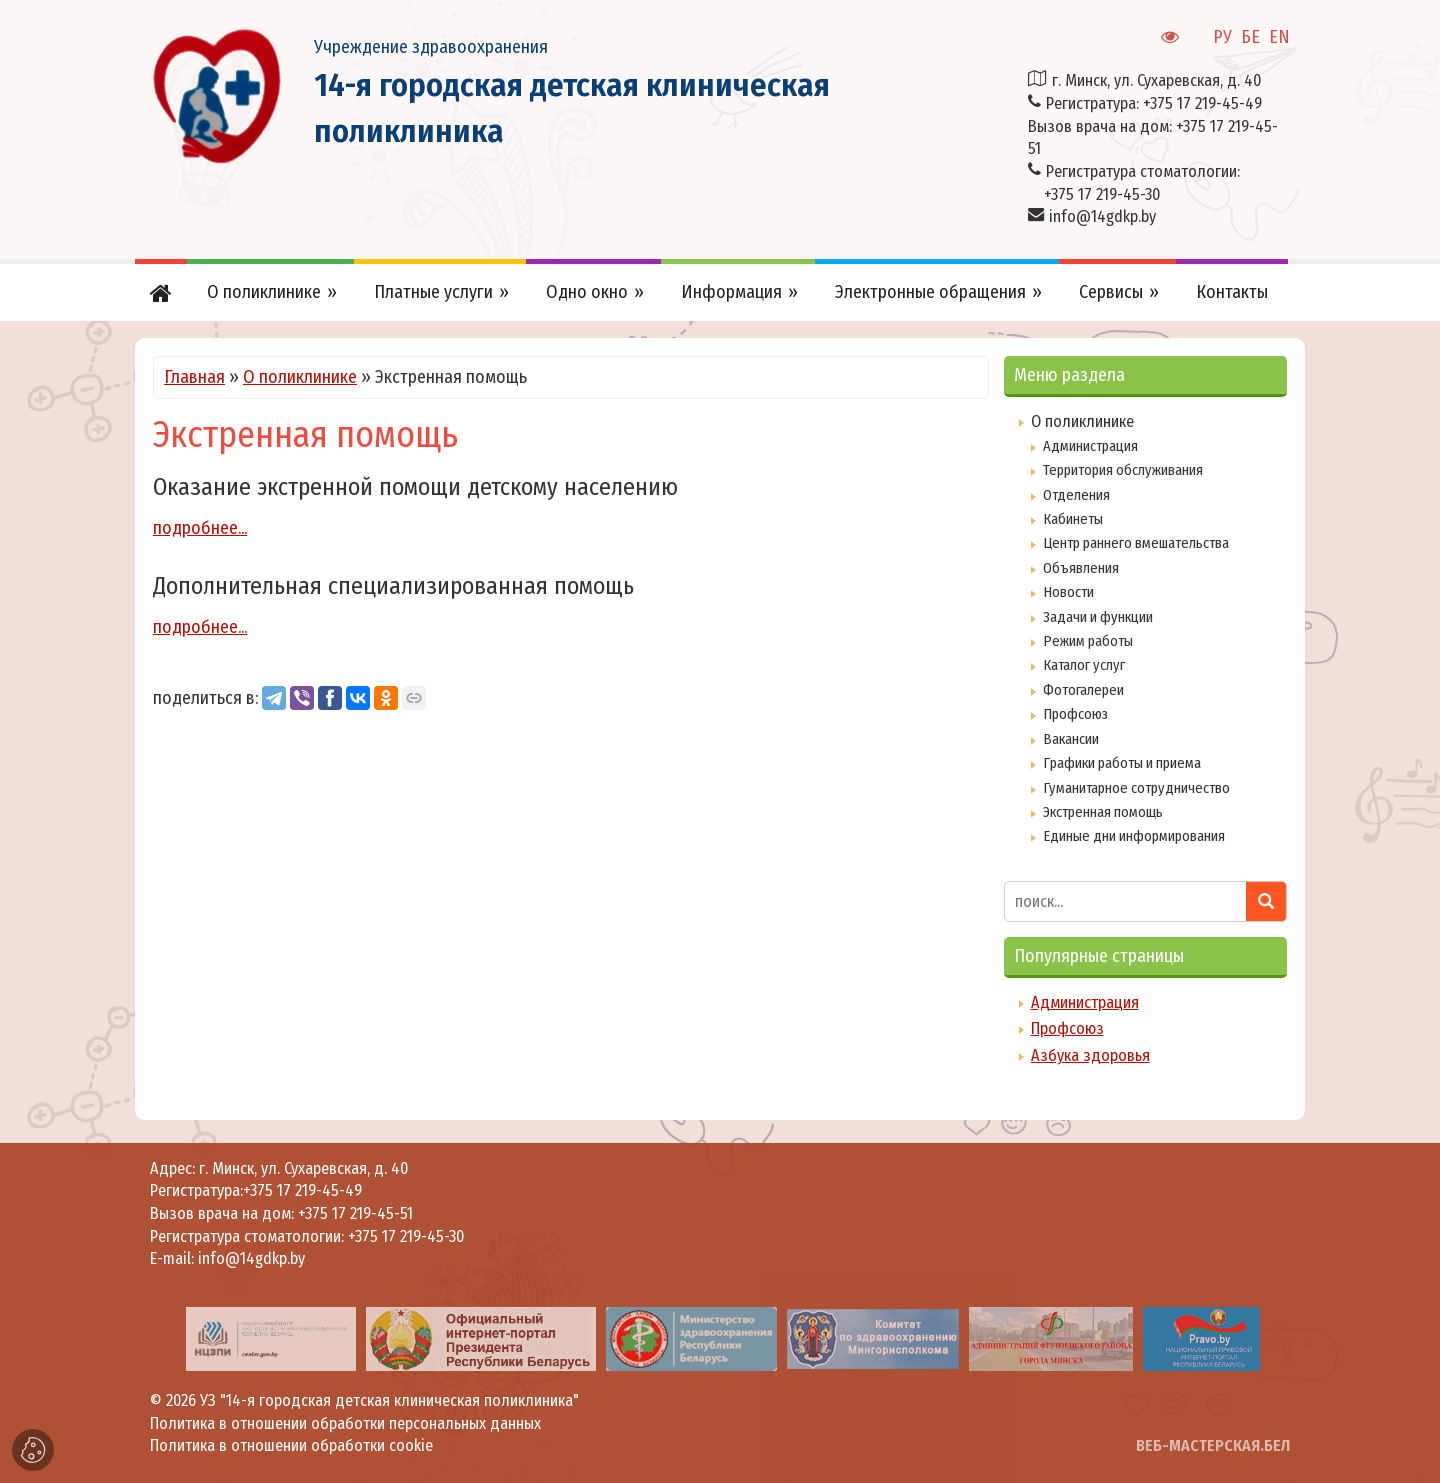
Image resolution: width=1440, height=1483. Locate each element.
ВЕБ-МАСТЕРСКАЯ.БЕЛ (1213, 1445)
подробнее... (200, 528)
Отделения (1076, 495)
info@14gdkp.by (1102, 216)
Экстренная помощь (1103, 812)
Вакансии (1071, 739)
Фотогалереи (1083, 690)
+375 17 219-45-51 (355, 1213)
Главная (194, 377)
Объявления (1081, 568)
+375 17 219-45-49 (1202, 103)
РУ (1222, 37)
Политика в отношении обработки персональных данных (345, 1423)
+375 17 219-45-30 (1102, 194)
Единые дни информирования (1134, 836)
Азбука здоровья (1090, 1055)
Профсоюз (1075, 714)
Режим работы (1088, 641)
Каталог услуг (1084, 665)
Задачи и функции (1098, 617)
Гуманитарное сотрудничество (1136, 788)
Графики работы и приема (1122, 763)
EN (1279, 37)
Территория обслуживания (1123, 470)
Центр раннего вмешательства (1136, 543)
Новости (1068, 592)
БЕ (1250, 37)
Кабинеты (1073, 519)
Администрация (1090, 446)
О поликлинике (300, 377)
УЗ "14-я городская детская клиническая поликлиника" (389, 1400)
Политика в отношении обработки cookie (291, 1445)
